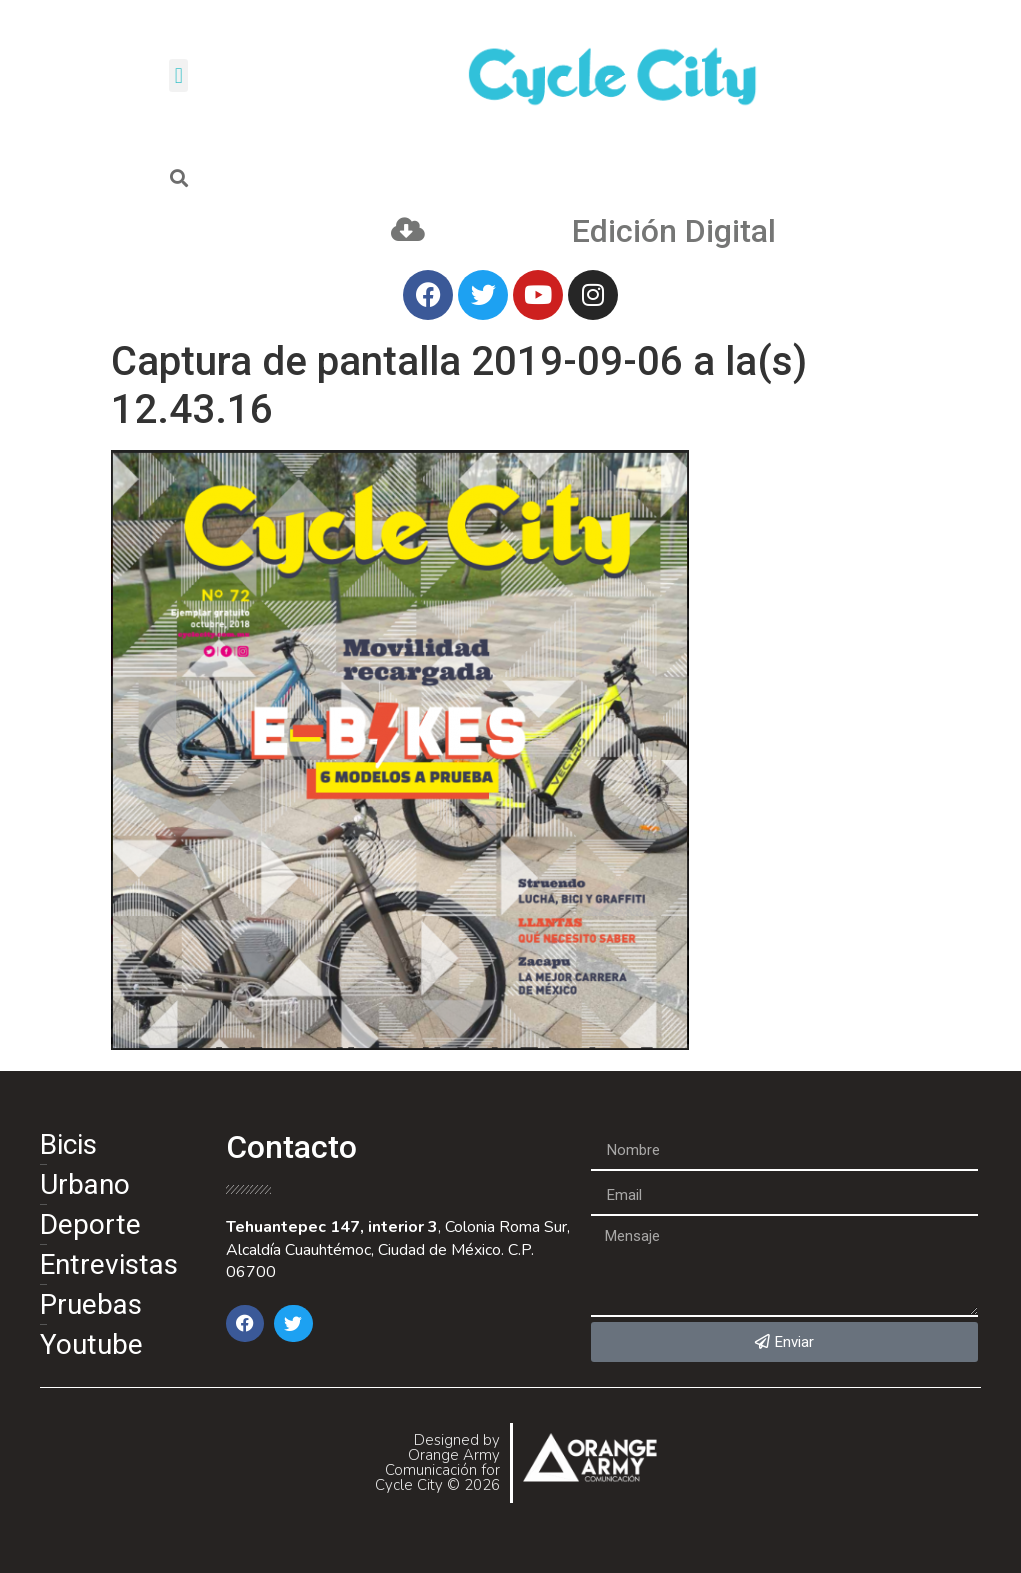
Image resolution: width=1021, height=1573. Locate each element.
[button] (178, 75)
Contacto (291, 1147)
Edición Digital (674, 231)
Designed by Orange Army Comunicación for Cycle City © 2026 (437, 1462)
